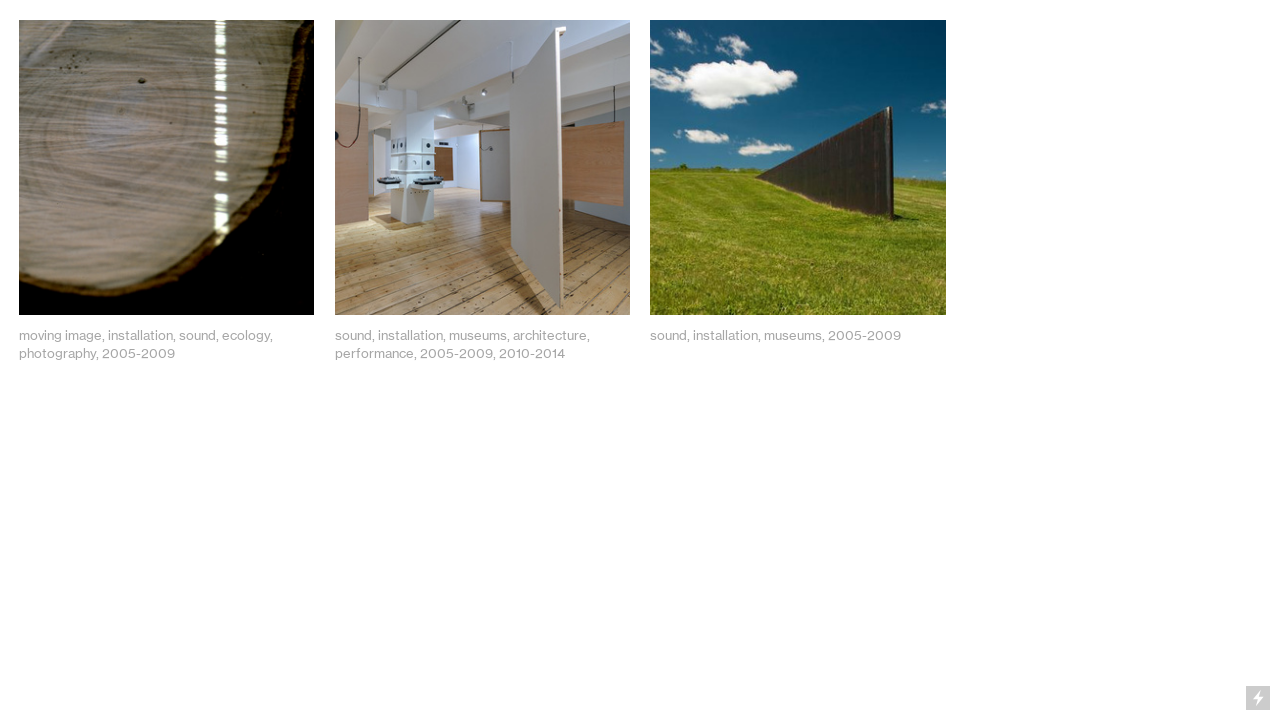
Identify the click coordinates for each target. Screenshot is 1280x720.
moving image (60, 335)
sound (197, 335)
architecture (550, 335)
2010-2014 (532, 353)
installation (140, 335)
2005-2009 (138, 353)
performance (374, 353)
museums (478, 335)
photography (57, 353)
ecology (246, 335)
